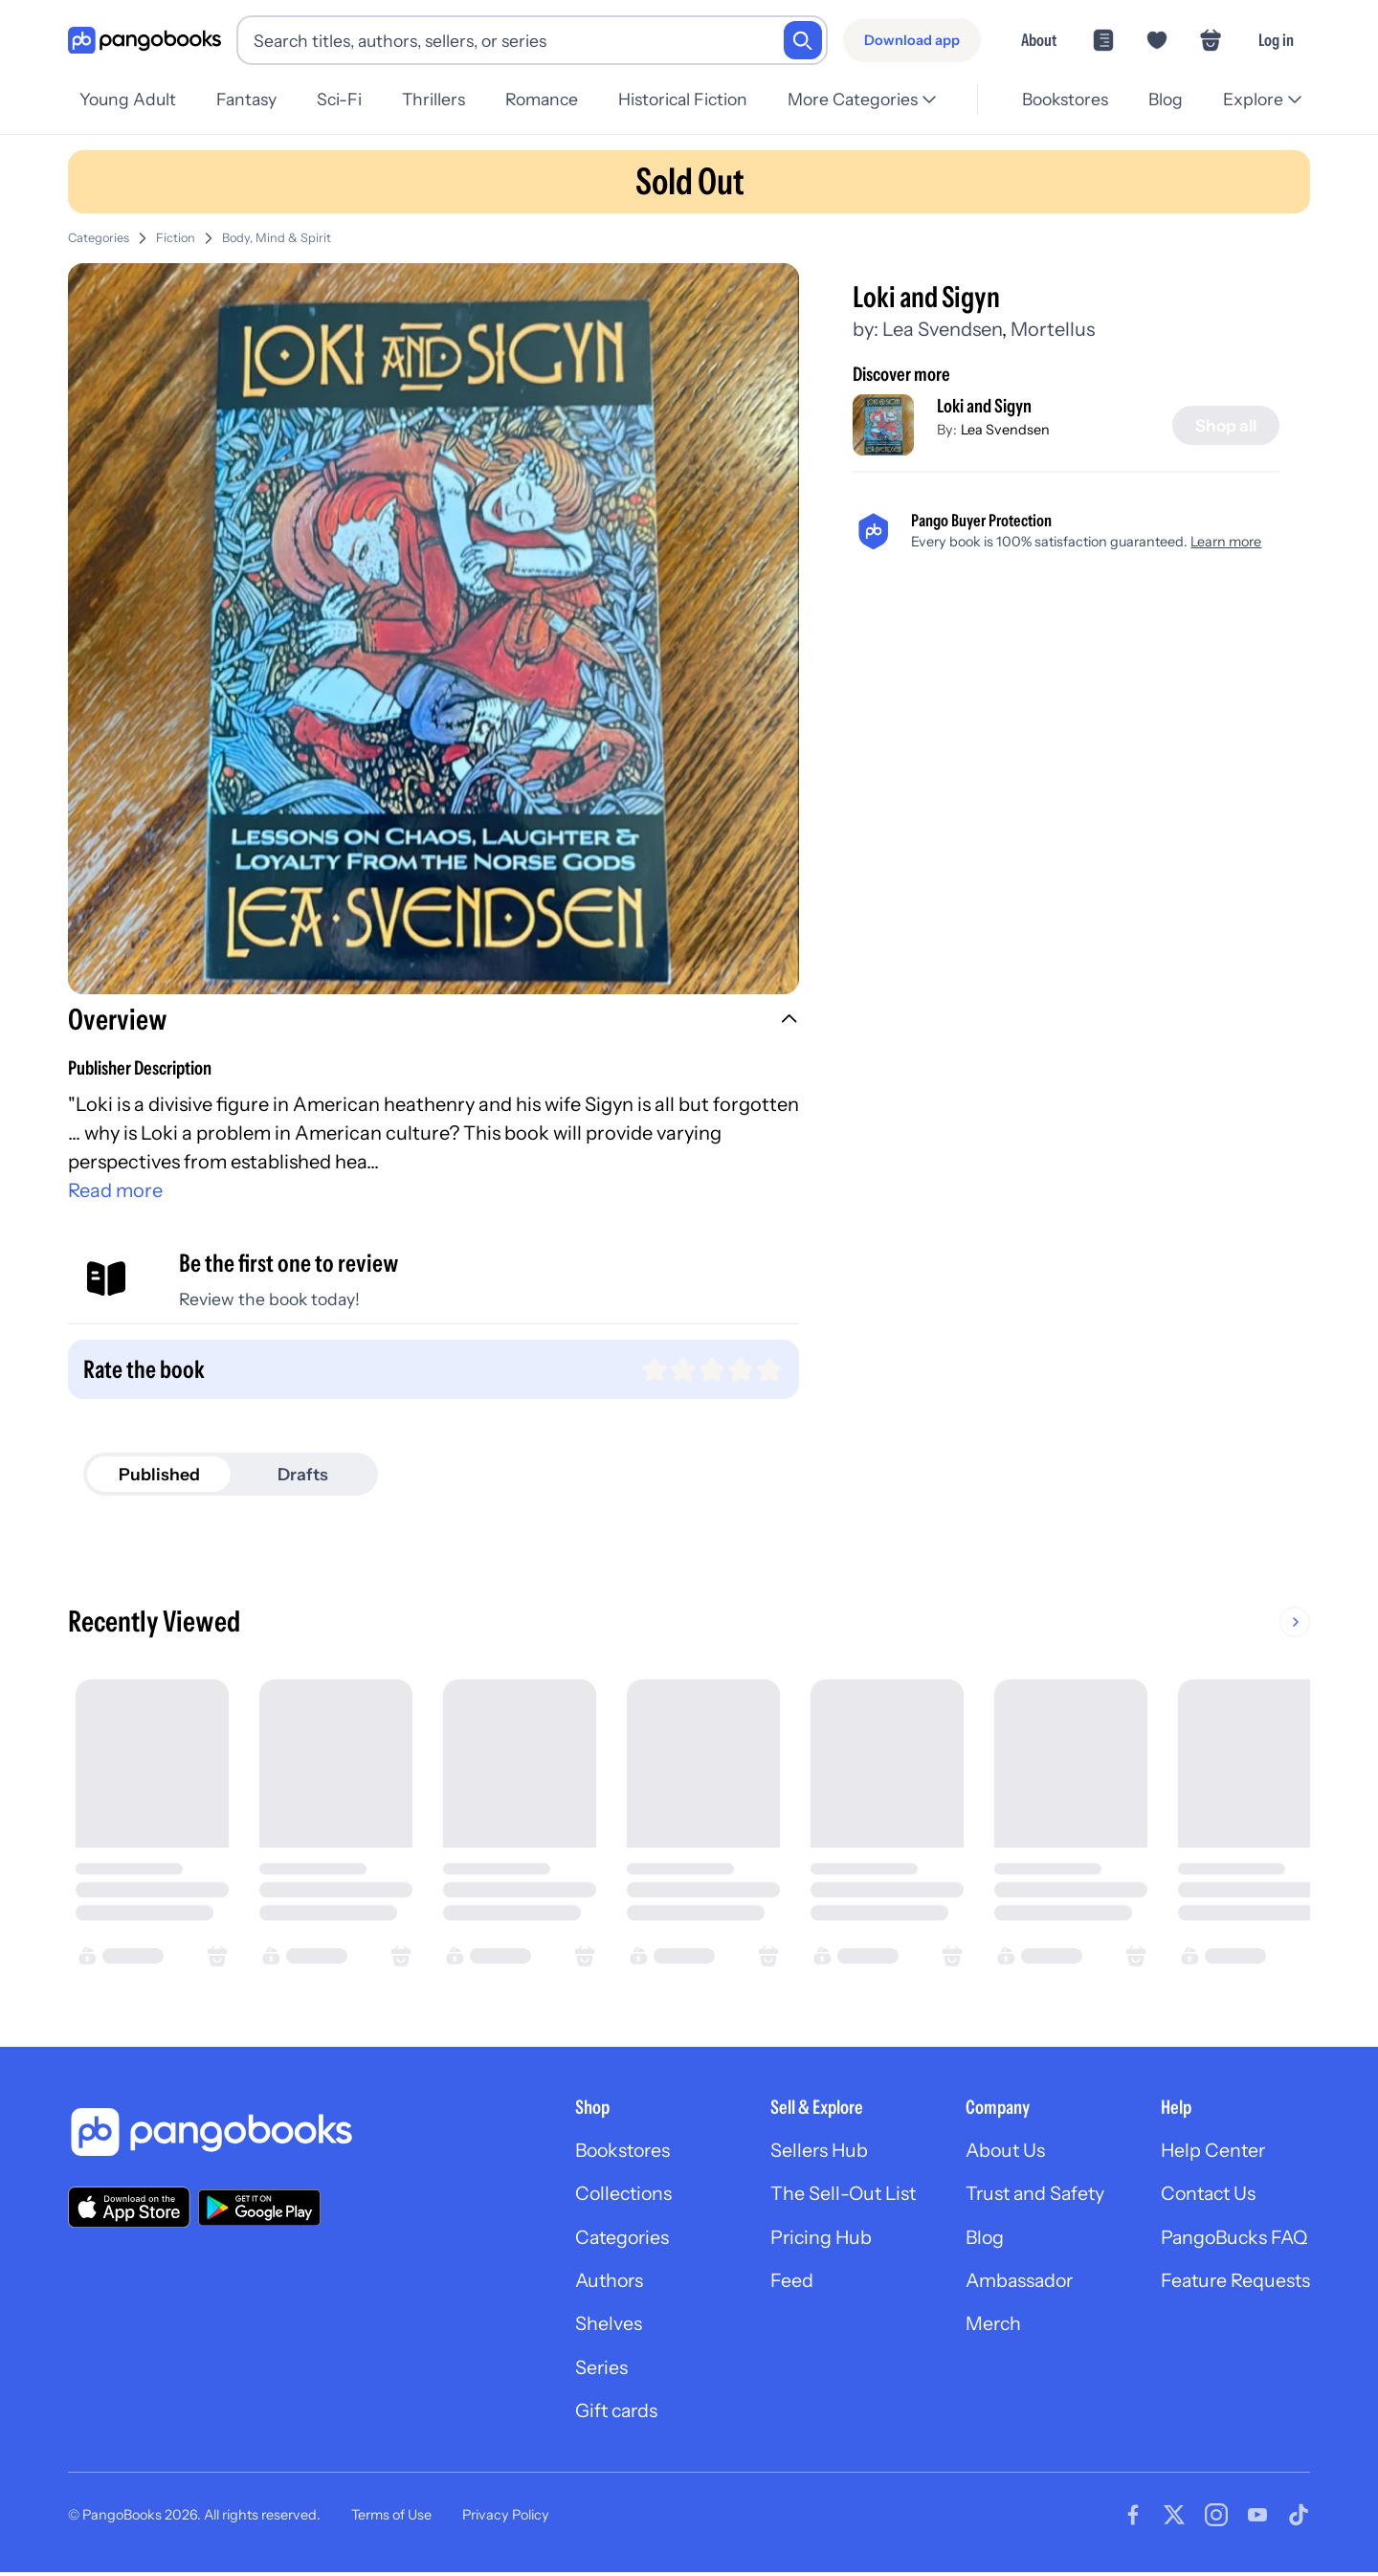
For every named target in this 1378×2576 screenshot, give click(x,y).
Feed (780, 2283)
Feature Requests (1233, 2283)
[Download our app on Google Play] (259, 2207)
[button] (433, 1022)
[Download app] (912, 40)
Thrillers (443, 99)
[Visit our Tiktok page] (1298, 2518)
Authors (596, 2283)
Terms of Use (391, 2517)
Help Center (1210, 2151)
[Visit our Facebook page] (1133, 2518)
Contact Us (1206, 2195)
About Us (999, 2151)
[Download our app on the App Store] (129, 2207)
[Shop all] (1224, 426)
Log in (1276, 40)
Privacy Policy (505, 2517)
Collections (610, 2195)
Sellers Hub (808, 2151)
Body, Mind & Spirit (276, 238)
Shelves (593, 2327)
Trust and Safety (1029, 2195)
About (1038, 40)
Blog (1162, 99)
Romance (554, 99)
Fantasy (249, 99)
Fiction (175, 238)
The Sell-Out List (833, 2195)
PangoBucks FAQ (1233, 2239)
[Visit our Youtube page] (1257, 2518)
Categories (98, 238)
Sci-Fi (344, 99)
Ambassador (1014, 2283)
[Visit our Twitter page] (1174, 2518)
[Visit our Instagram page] (1216, 2518)
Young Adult (127, 99)
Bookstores (1059, 99)
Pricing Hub (811, 2239)
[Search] (803, 40)
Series (586, 2371)
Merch (986, 2327)
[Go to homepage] (144, 41)
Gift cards (603, 2415)
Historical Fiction (698, 99)
